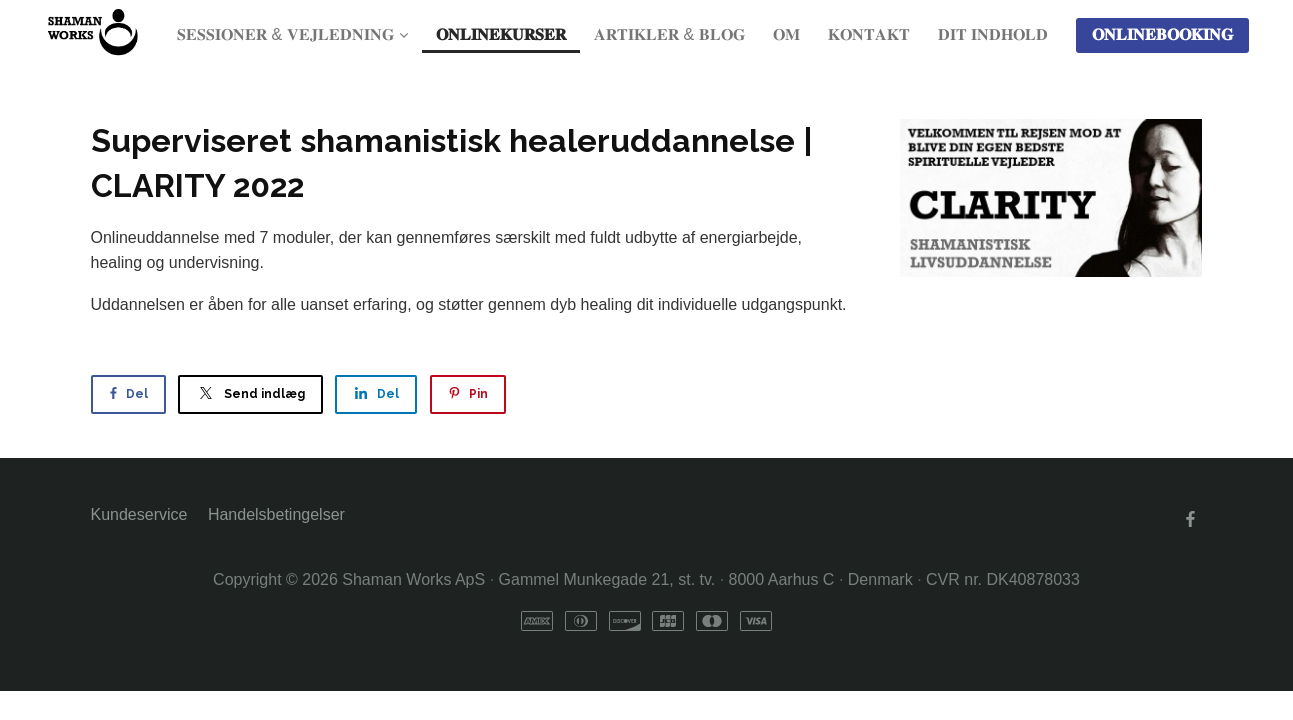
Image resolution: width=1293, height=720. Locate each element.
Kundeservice (139, 514)
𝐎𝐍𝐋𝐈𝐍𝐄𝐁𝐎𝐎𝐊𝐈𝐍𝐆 (1162, 34)
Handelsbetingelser (276, 514)
